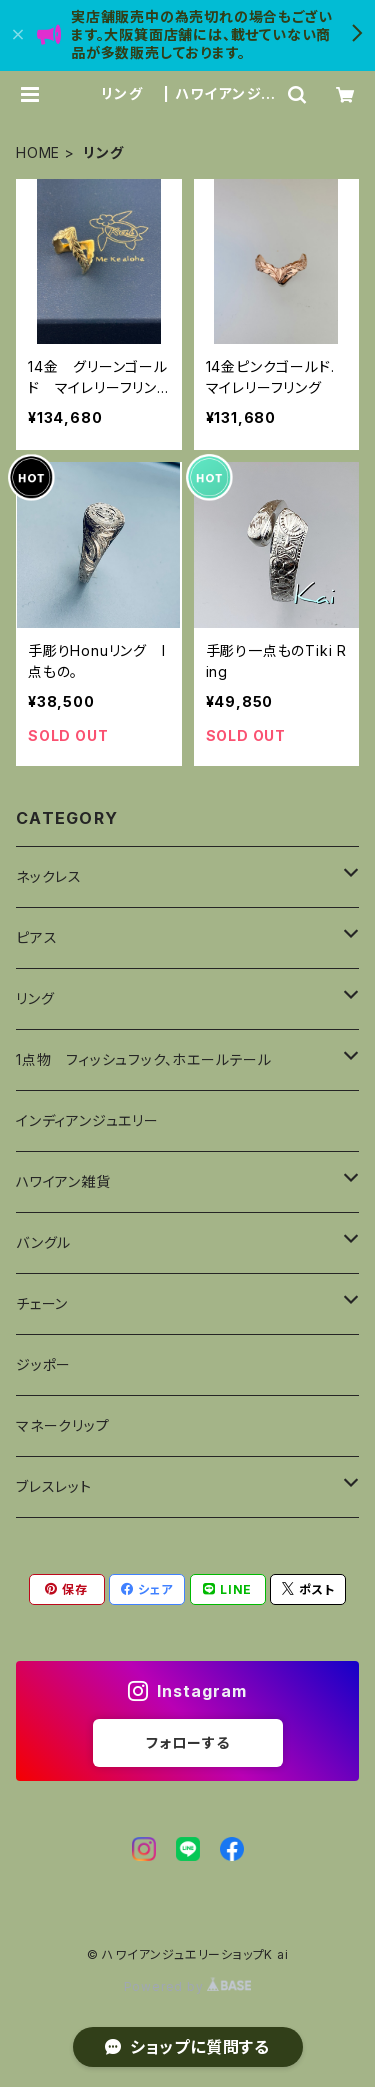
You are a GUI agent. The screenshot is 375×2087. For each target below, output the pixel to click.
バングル (43, 1242)
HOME (38, 152)
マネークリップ (63, 1425)
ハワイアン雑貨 (63, 1181)
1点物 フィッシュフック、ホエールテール (151, 1059)
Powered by (188, 1986)
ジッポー (43, 1364)
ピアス (44, 937)
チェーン (42, 1303)
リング (42, 998)
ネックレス (49, 876)
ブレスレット (54, 1486)
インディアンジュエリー (87, 1120)
